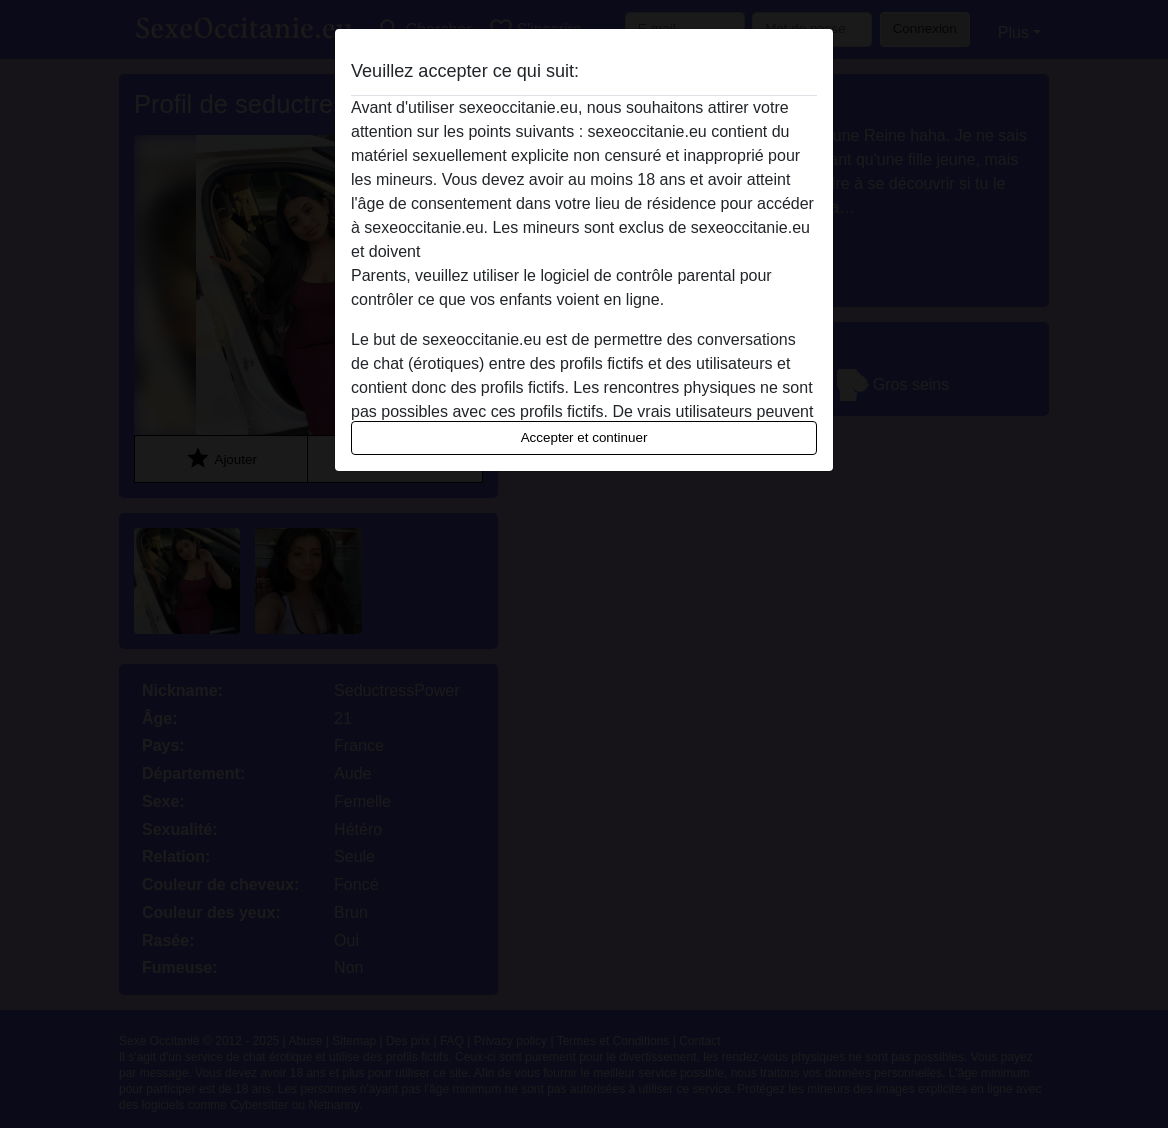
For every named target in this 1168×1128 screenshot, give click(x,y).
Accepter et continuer (584, 437)
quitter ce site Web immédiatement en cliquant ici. (601, 251)
